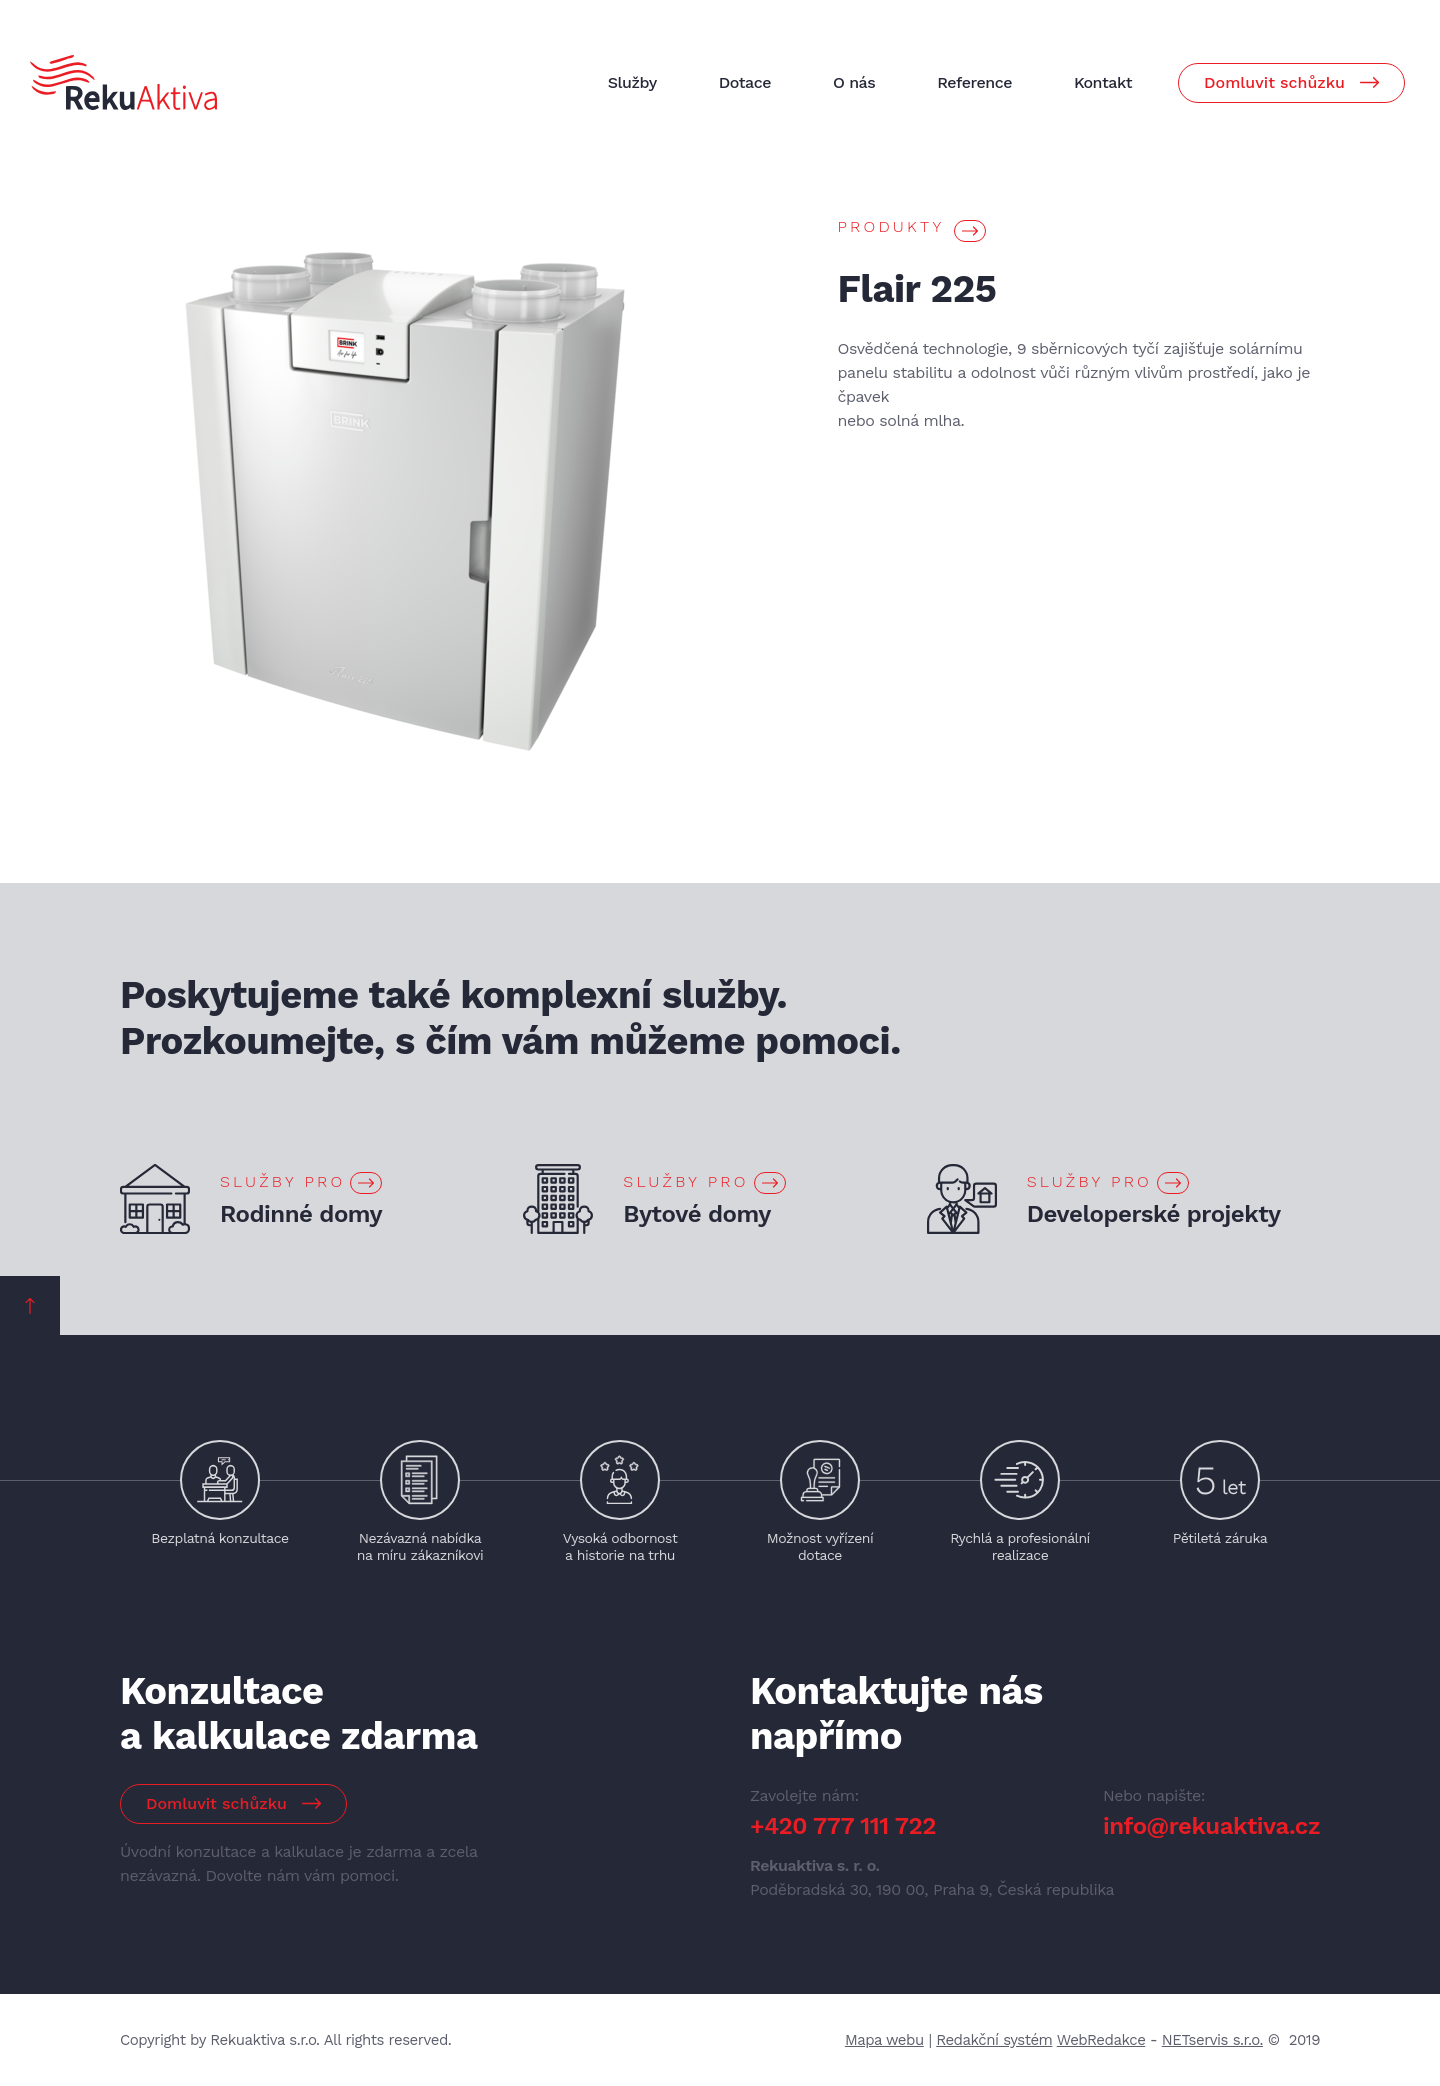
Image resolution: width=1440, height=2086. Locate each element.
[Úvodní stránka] (123, 82)
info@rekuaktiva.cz (1211, 1826)
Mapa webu (884, 2040)
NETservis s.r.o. (1212, 2040)
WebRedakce (1101, 2040)
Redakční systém (994, 2040)
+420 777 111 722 (843, 1826)
